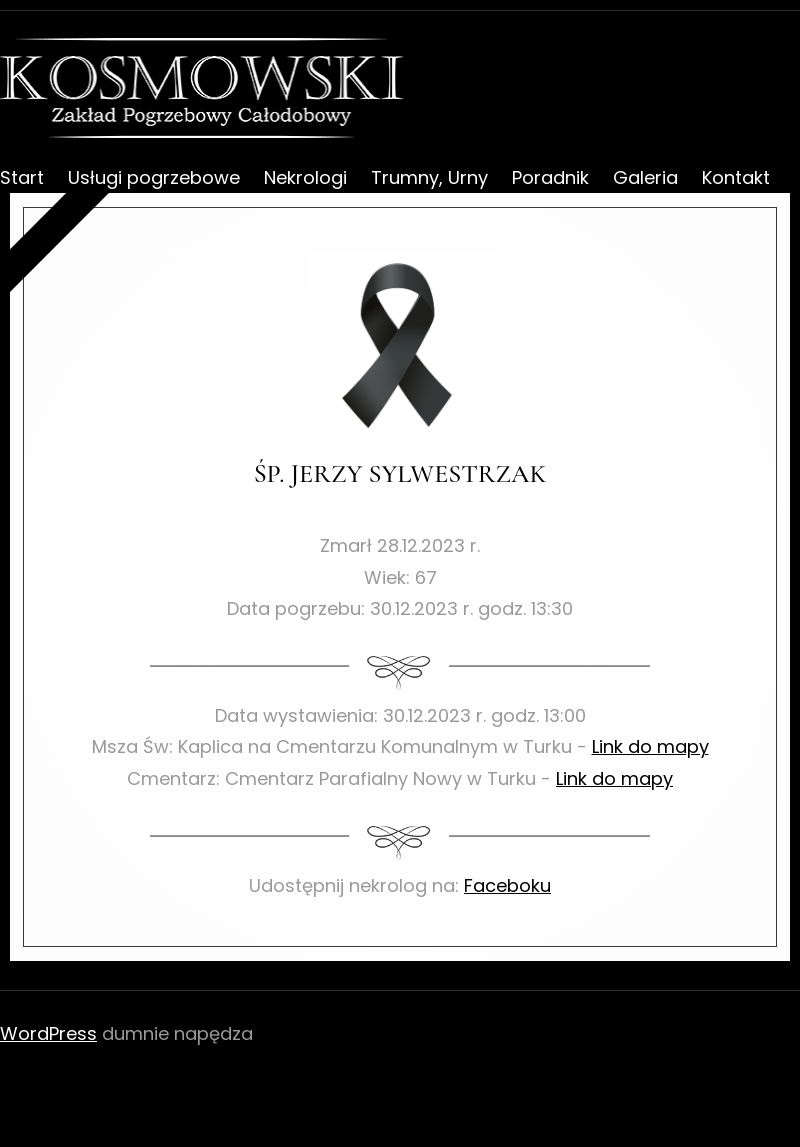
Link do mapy (650, 746)
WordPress (48, 1033)
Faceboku (507, 885)
